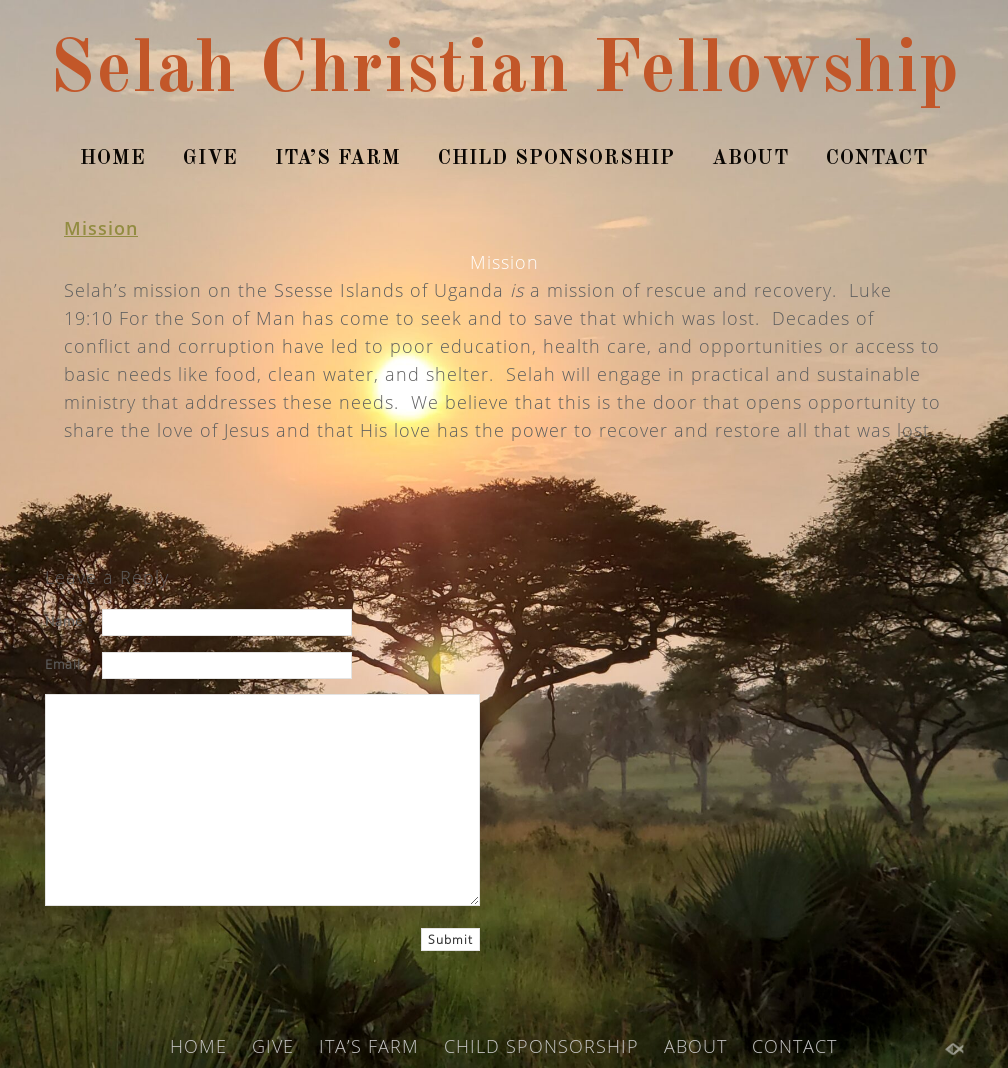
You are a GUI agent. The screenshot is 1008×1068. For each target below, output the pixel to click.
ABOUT (750, 159)
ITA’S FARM (338, 159)
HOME (113, 159)
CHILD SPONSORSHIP (556, 159)
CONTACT (877, 159)
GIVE (210, 159)
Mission (101, 228)
